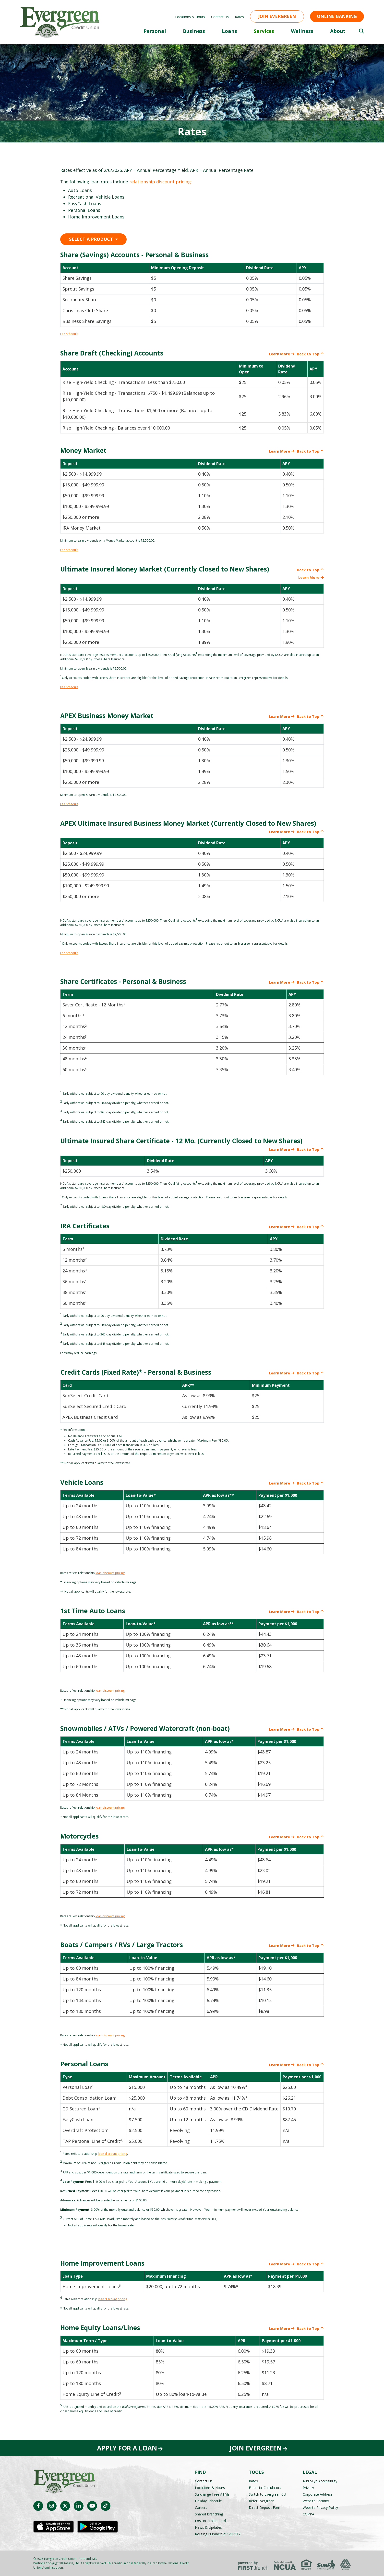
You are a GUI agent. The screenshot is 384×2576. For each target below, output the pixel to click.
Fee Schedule (69, 334)
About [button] (338, 31)
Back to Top (308, 354)
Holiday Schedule (208, 2501)
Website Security (316, 2501)
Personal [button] (155, 31)
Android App (97, 2527)
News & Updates (208, 2527)
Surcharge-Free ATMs (212, 2494)
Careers (201, 2507)
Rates (239, 16)
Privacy (308, 2487)
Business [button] (194, 31)
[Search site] (361, 31)
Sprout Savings (78, 289)
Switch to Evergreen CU (267, 2494)
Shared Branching (209, 2514)
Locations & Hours (190, 16)
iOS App (53, 2527)
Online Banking (337, 16)
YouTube (92, 2506)
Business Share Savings (86, 321)
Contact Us (220, 16)
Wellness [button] (302, 31)
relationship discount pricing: (160, 182)
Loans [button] (229, 31)
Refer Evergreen (261, 2501)
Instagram (52, 2506)
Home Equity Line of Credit (90, 2394)
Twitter (65, 2506)
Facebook (38, 2506)
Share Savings (77, 278)
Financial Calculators (265, 2487)
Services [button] (264, 31)
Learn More (279, 354)
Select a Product (91, 239)
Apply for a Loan (126, 2448)
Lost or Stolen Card (210, 2520)
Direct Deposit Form (265, 2507)
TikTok (105, 2506)
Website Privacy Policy (320, 2507)
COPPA (308, 2514)
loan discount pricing (110, 1573)
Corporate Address (318, 2494)
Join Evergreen (277, 16)
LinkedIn (79, 2506)
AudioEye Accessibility (320, 2481)
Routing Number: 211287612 (217, 2534)
